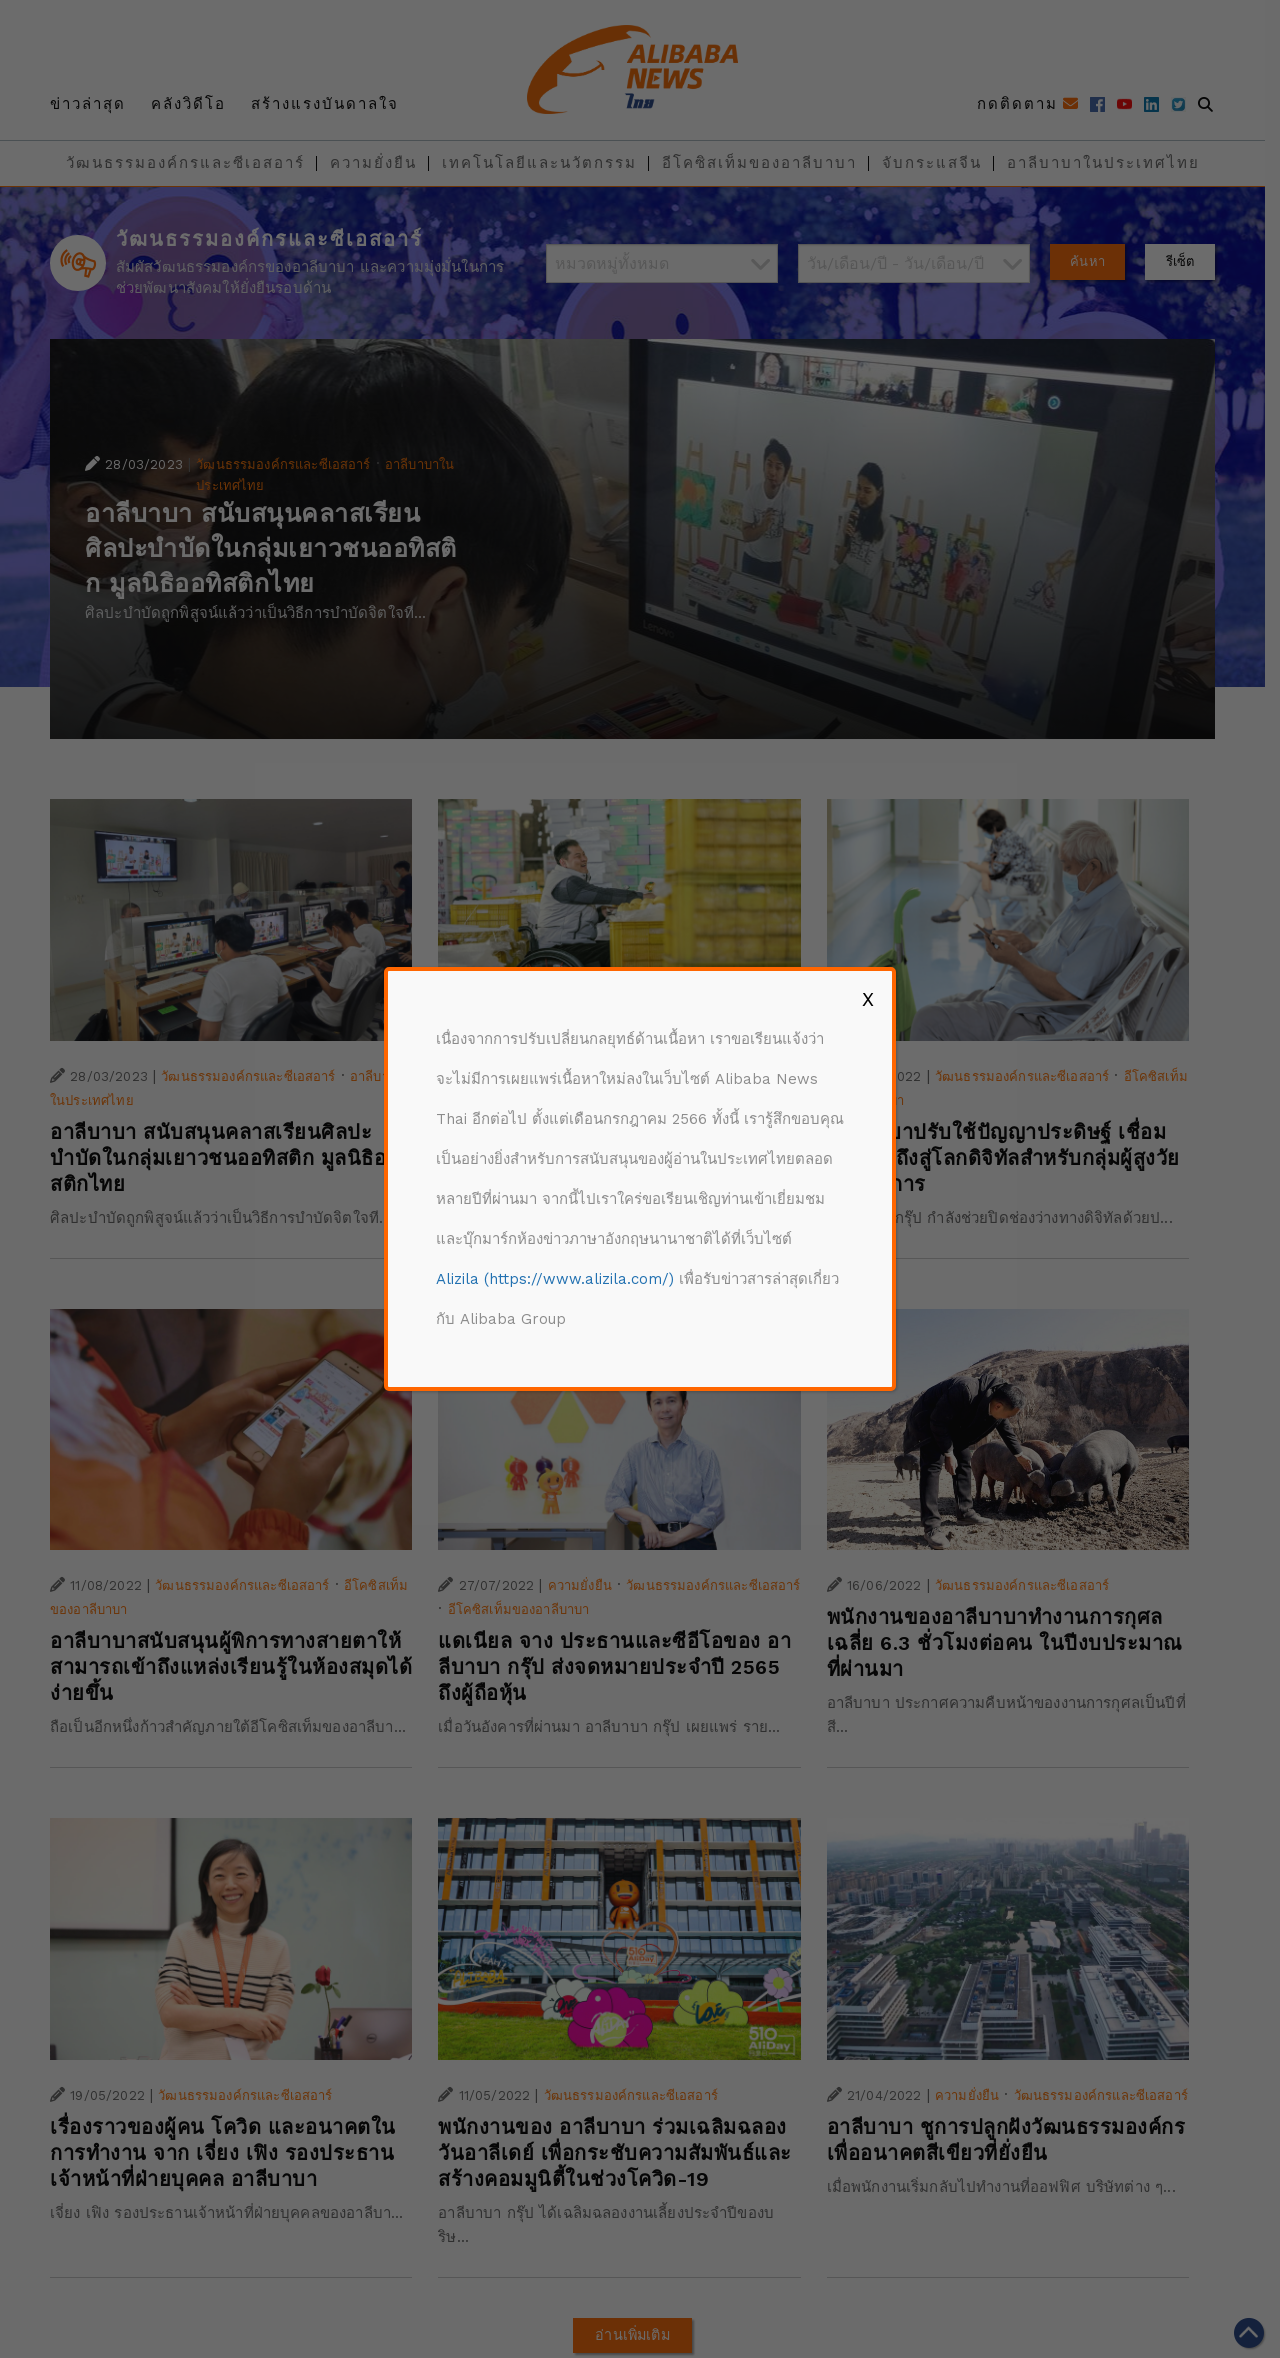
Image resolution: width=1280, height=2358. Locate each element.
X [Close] (868, 999)
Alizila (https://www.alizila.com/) (555, 1279)
